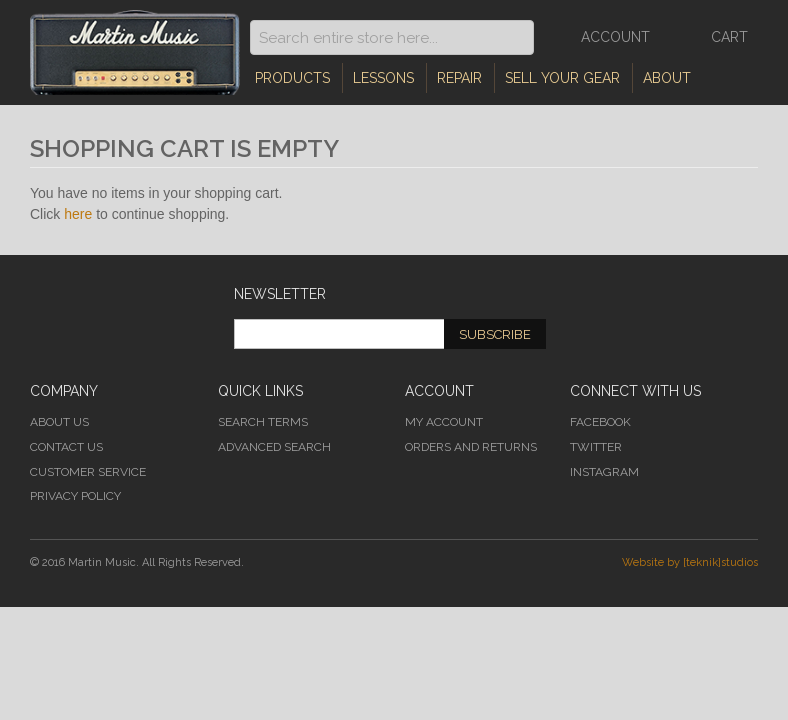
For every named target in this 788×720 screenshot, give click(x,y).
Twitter (596, 447)
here (78, 214)
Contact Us (66, 447)
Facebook (600, 422)
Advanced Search (274, 447)
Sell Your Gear (562, 78)
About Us (59, 422)
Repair (459, 78)
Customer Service (88, 472)
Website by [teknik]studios (690, 562)
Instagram (604, 472)
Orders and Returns (471, 447)
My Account (444, 422)
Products (292, 78)
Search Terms (263, 422)
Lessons (383, 78)
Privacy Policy (75, 496)
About (667, 78)
